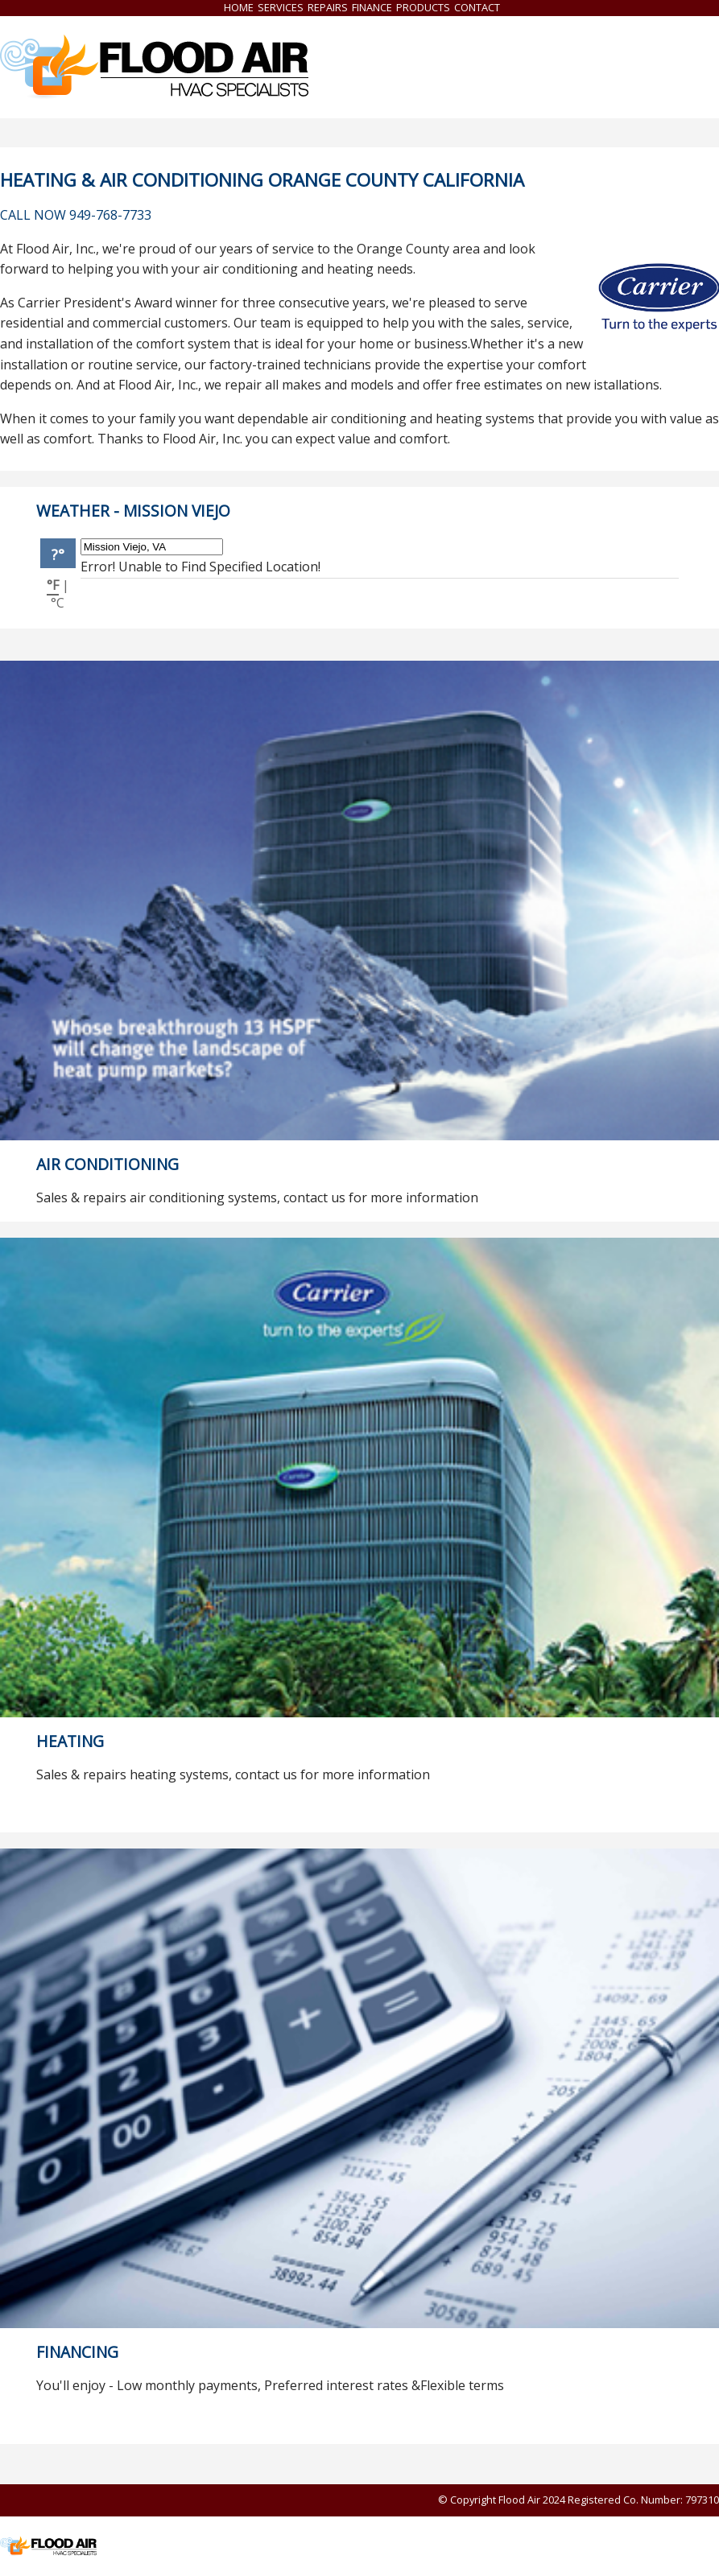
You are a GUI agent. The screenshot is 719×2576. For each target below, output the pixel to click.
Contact (477, 7)
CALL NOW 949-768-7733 (75, 215)
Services (281, 7)
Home (239, 7)
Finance (372, 7)
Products (423, 7)
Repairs (328, 7)
